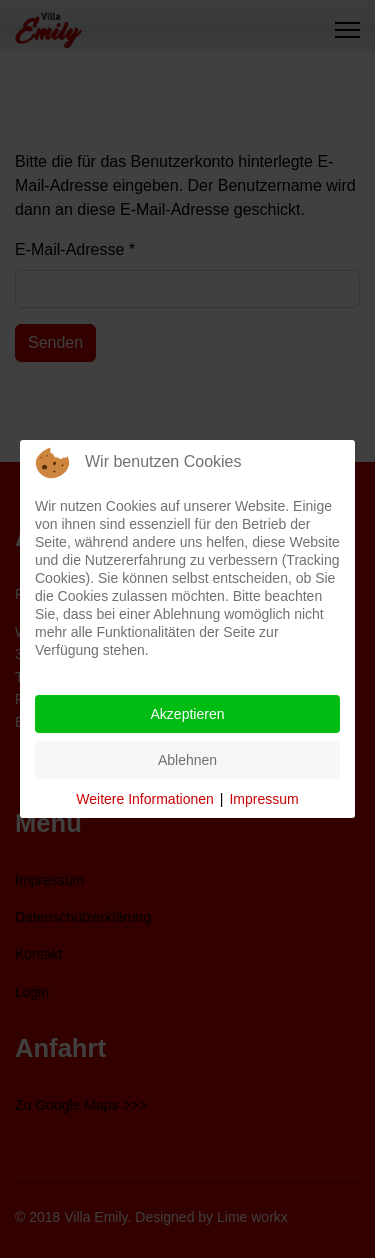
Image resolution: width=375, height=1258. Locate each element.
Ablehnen (187, 760)
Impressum (263, 799)
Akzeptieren (188, 714)
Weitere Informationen (144, 799)
